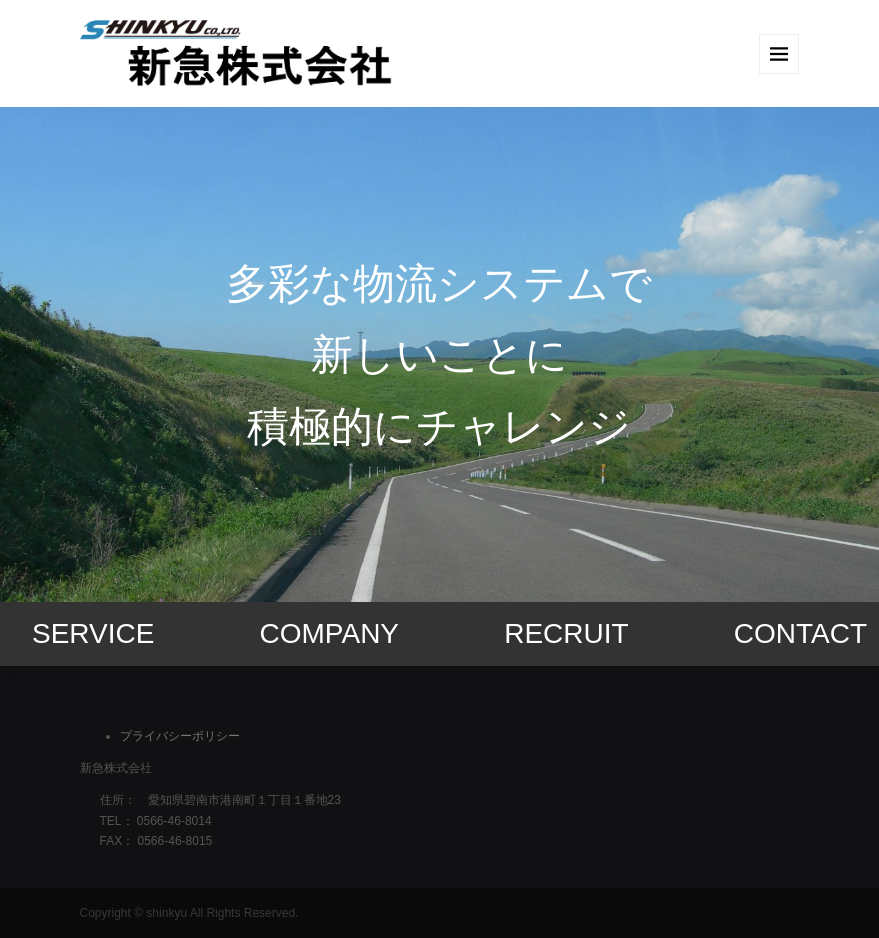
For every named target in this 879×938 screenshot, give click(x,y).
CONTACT (800, 633)
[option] (439, 354)
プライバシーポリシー (180, 736)
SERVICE (93, 633)
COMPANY (330, 633)
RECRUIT (566, 633)
